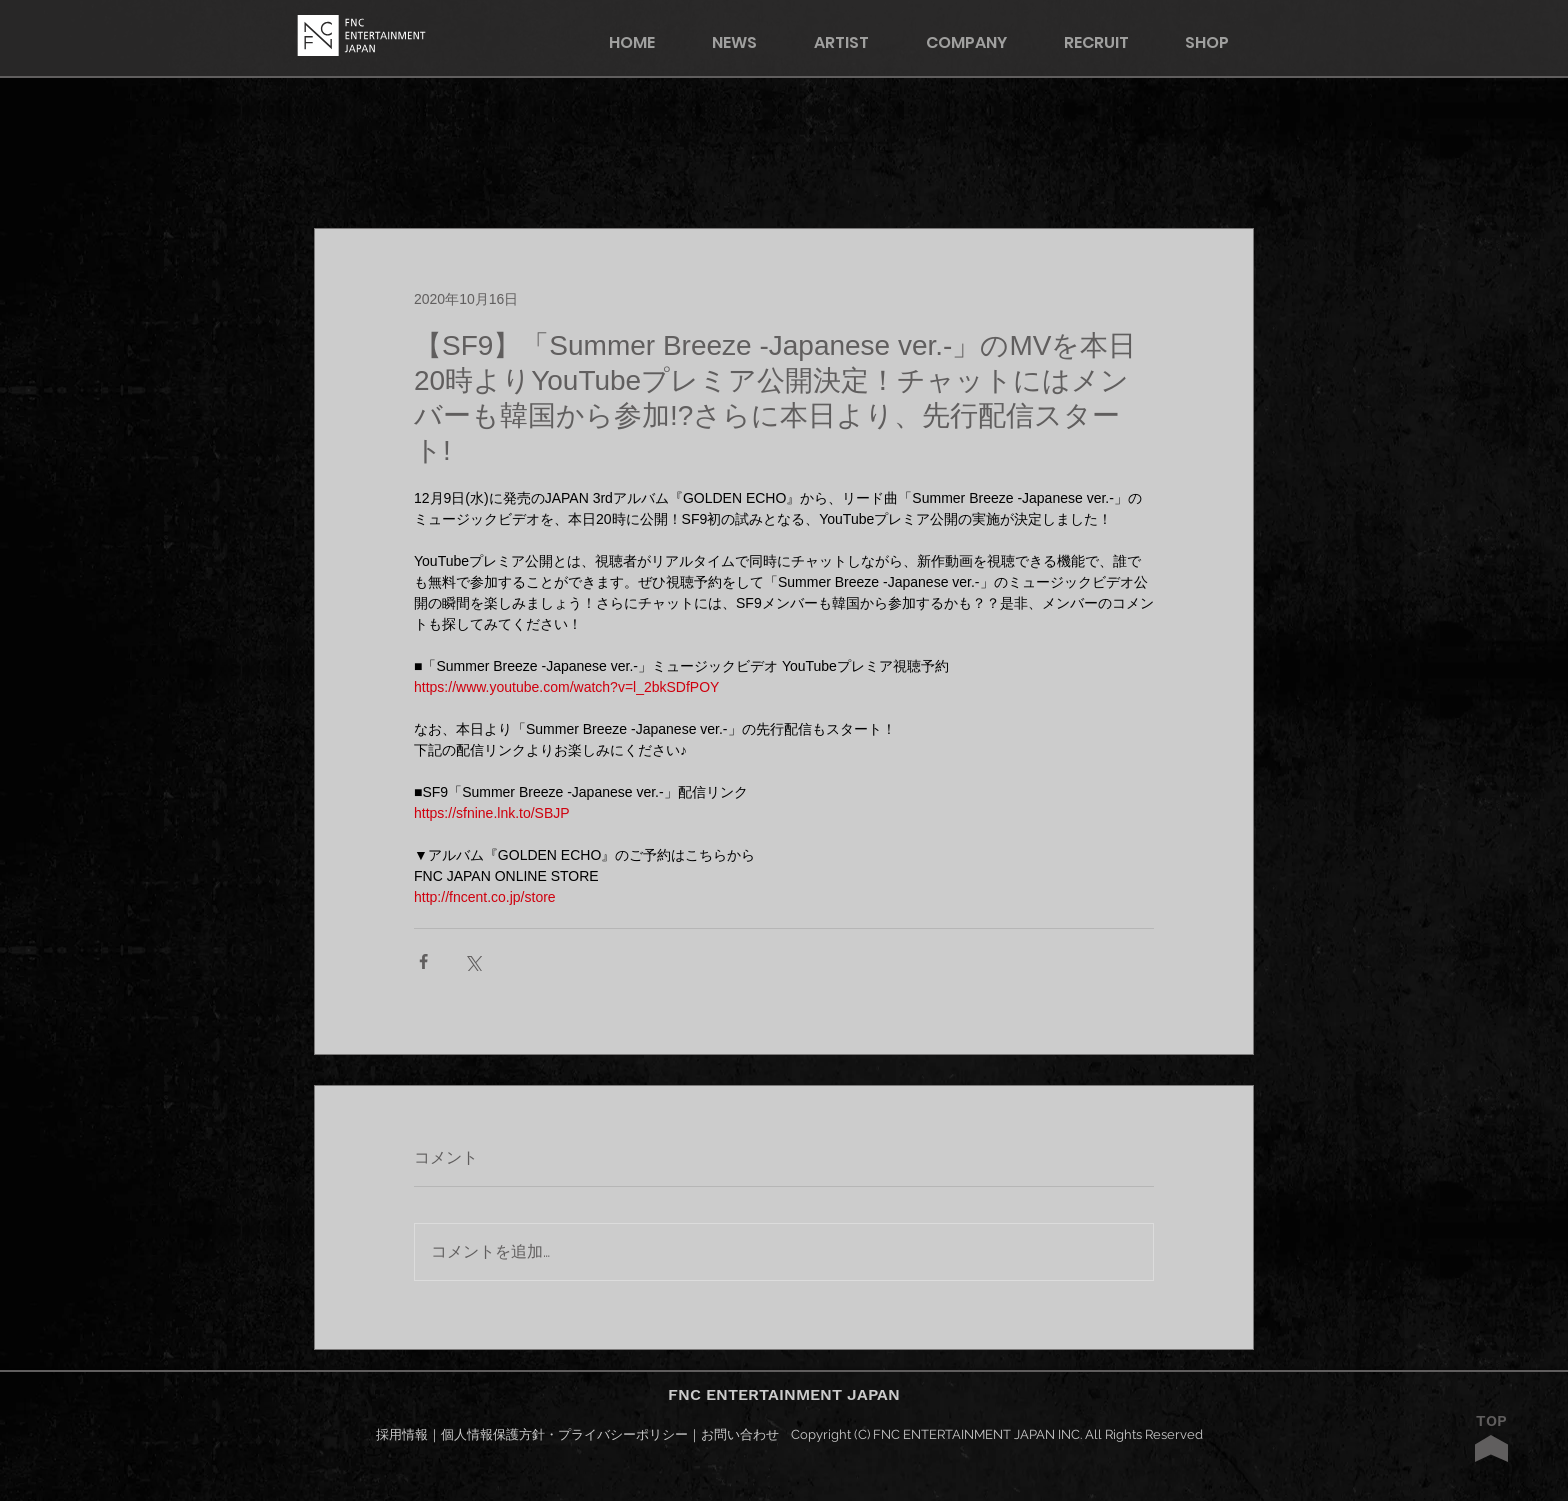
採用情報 (402, 1434)
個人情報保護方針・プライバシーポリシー (564, 1434)
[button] (1220, 42)
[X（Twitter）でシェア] (472, 961)
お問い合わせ (740, 1434)
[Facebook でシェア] (423, 961)
